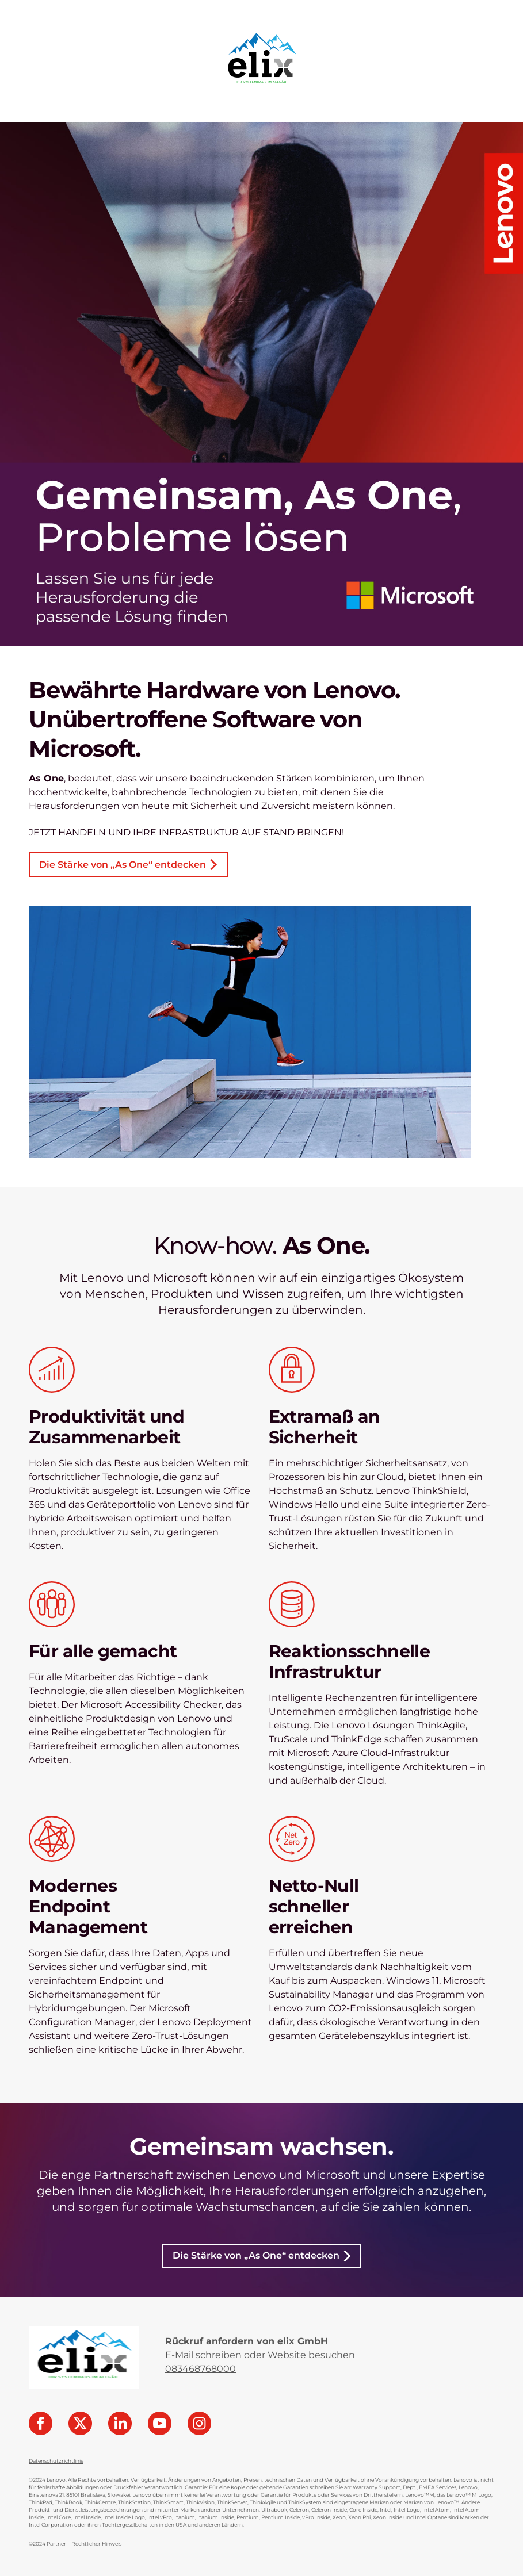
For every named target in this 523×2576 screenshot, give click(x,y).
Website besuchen (311, 2354)
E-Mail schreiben (203, 2354)
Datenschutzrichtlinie (56, 2461)
